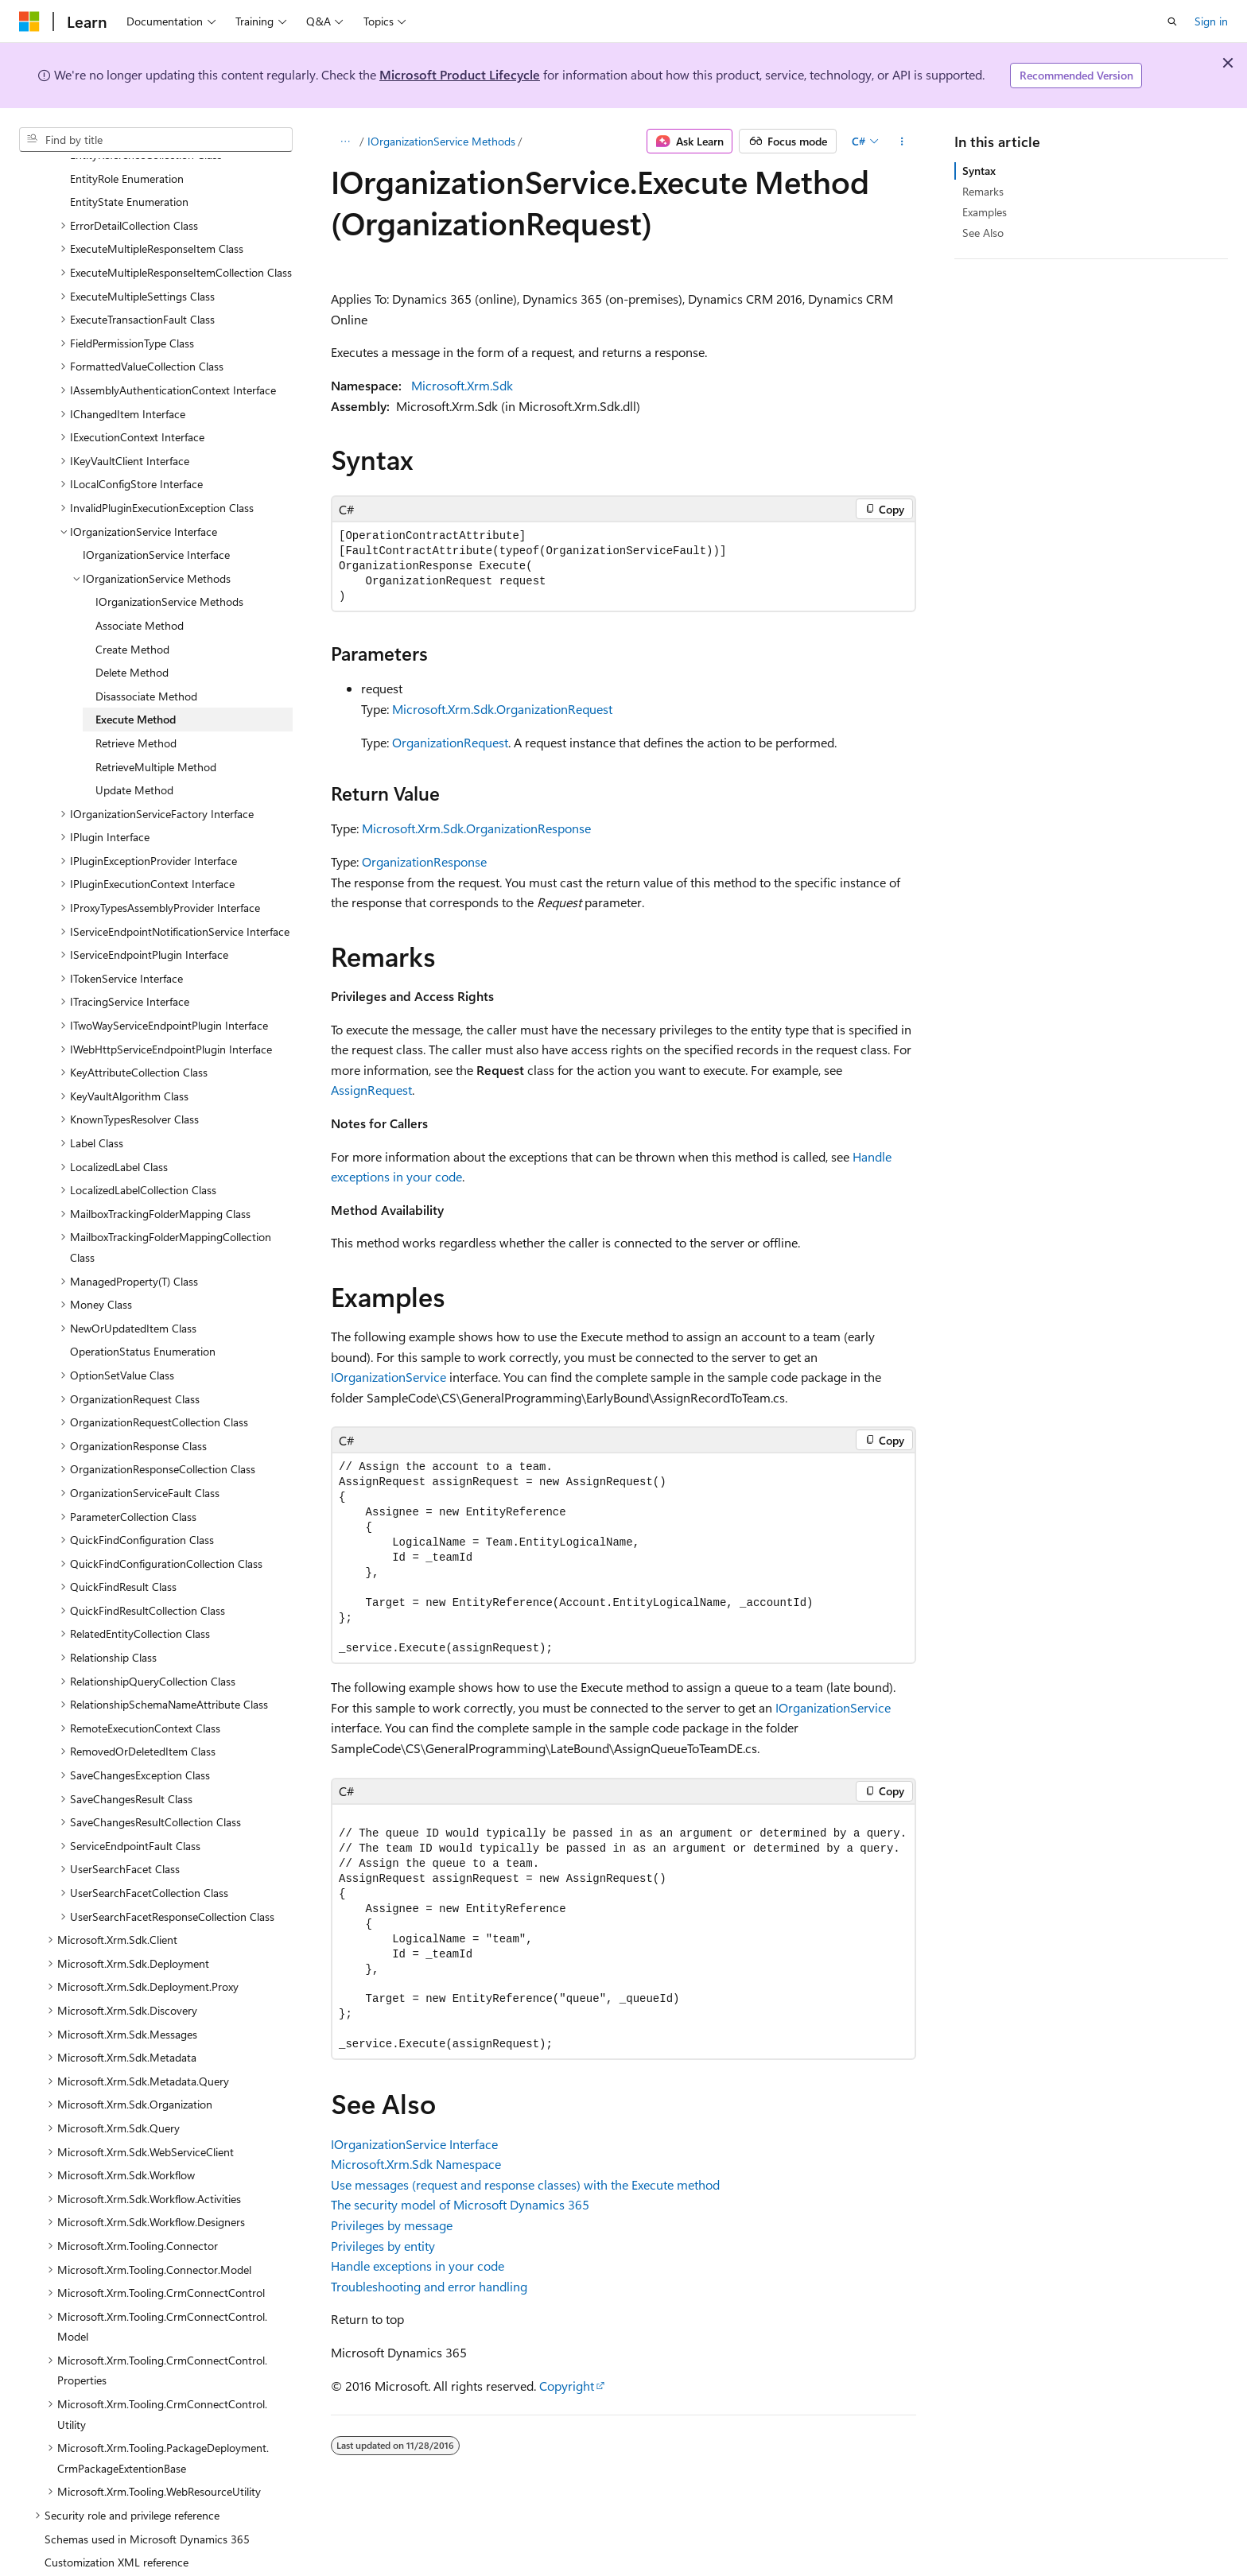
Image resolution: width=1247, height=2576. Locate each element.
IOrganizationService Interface (414, 2144)
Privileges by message (392, 2225)
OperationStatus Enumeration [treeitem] (143, 1313)
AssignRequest (371, 1089)
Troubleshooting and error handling (429, 2286)
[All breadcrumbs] (345, 141)
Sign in (1211, 21)
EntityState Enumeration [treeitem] (129, 163)
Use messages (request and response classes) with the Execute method (525, 2184)
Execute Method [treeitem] (135, 681)
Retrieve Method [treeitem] (136, 704)
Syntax (979, 170)
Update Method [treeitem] (134, 751)
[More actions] (902, 141)
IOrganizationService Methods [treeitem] (169, 563)
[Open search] (1172, 21)
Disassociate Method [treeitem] (146, 657)
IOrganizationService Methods (441, 141)
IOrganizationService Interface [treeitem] (156, 516)
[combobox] (156, 140)
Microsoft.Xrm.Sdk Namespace (416, 2163)
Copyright (566, 2385)
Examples (984, 211)
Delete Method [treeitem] (132, 634)
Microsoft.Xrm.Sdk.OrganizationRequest (502, 708)
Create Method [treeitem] (132, 611)
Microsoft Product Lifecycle (459, 74)
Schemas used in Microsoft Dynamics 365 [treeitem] (147, 2500)
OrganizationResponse (424, 861)
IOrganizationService (388, 1376)
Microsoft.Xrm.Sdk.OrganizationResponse (476, 828)
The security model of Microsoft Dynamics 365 (460, 2204)
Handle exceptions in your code (417, 2265)
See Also (983, 232)
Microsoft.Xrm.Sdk (462, 385)
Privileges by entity (383, 2245)
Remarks (983, 191)
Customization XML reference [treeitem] (116, 2523)
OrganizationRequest (450, 742)
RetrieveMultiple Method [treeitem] (155, 728)
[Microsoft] (29, 21)
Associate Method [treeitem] (139, 587)
